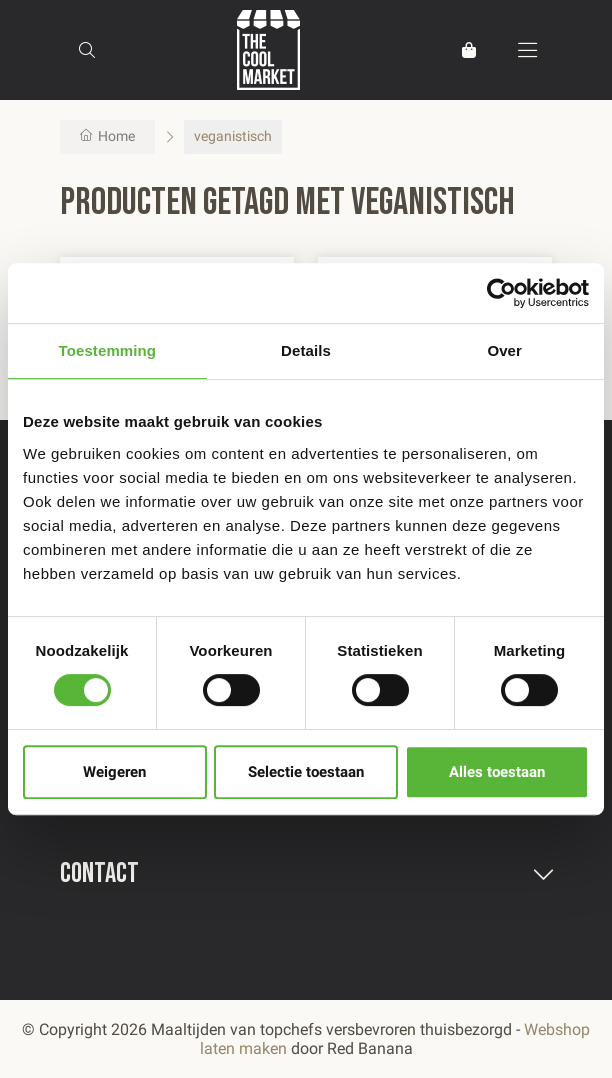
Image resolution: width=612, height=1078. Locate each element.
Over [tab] (504, 350)
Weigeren (114, 772)
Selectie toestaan (306, 772)
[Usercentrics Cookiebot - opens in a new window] (501, 293)
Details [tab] (306, 350)
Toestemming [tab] (108, 350)
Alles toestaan (497, 772)
